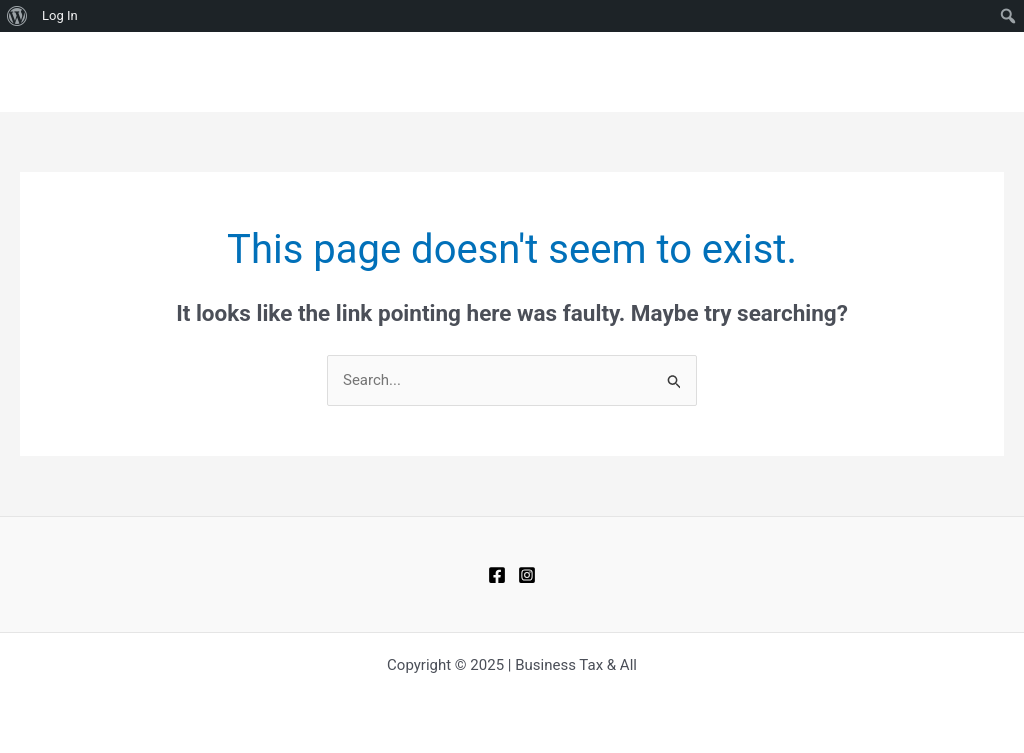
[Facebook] (497, 575)
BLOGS (746, 72)
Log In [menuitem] (60, 15)
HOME (672, 72)
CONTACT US (844, 72)
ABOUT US (954, 72)
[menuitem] (17, 16)
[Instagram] (527, 575)
